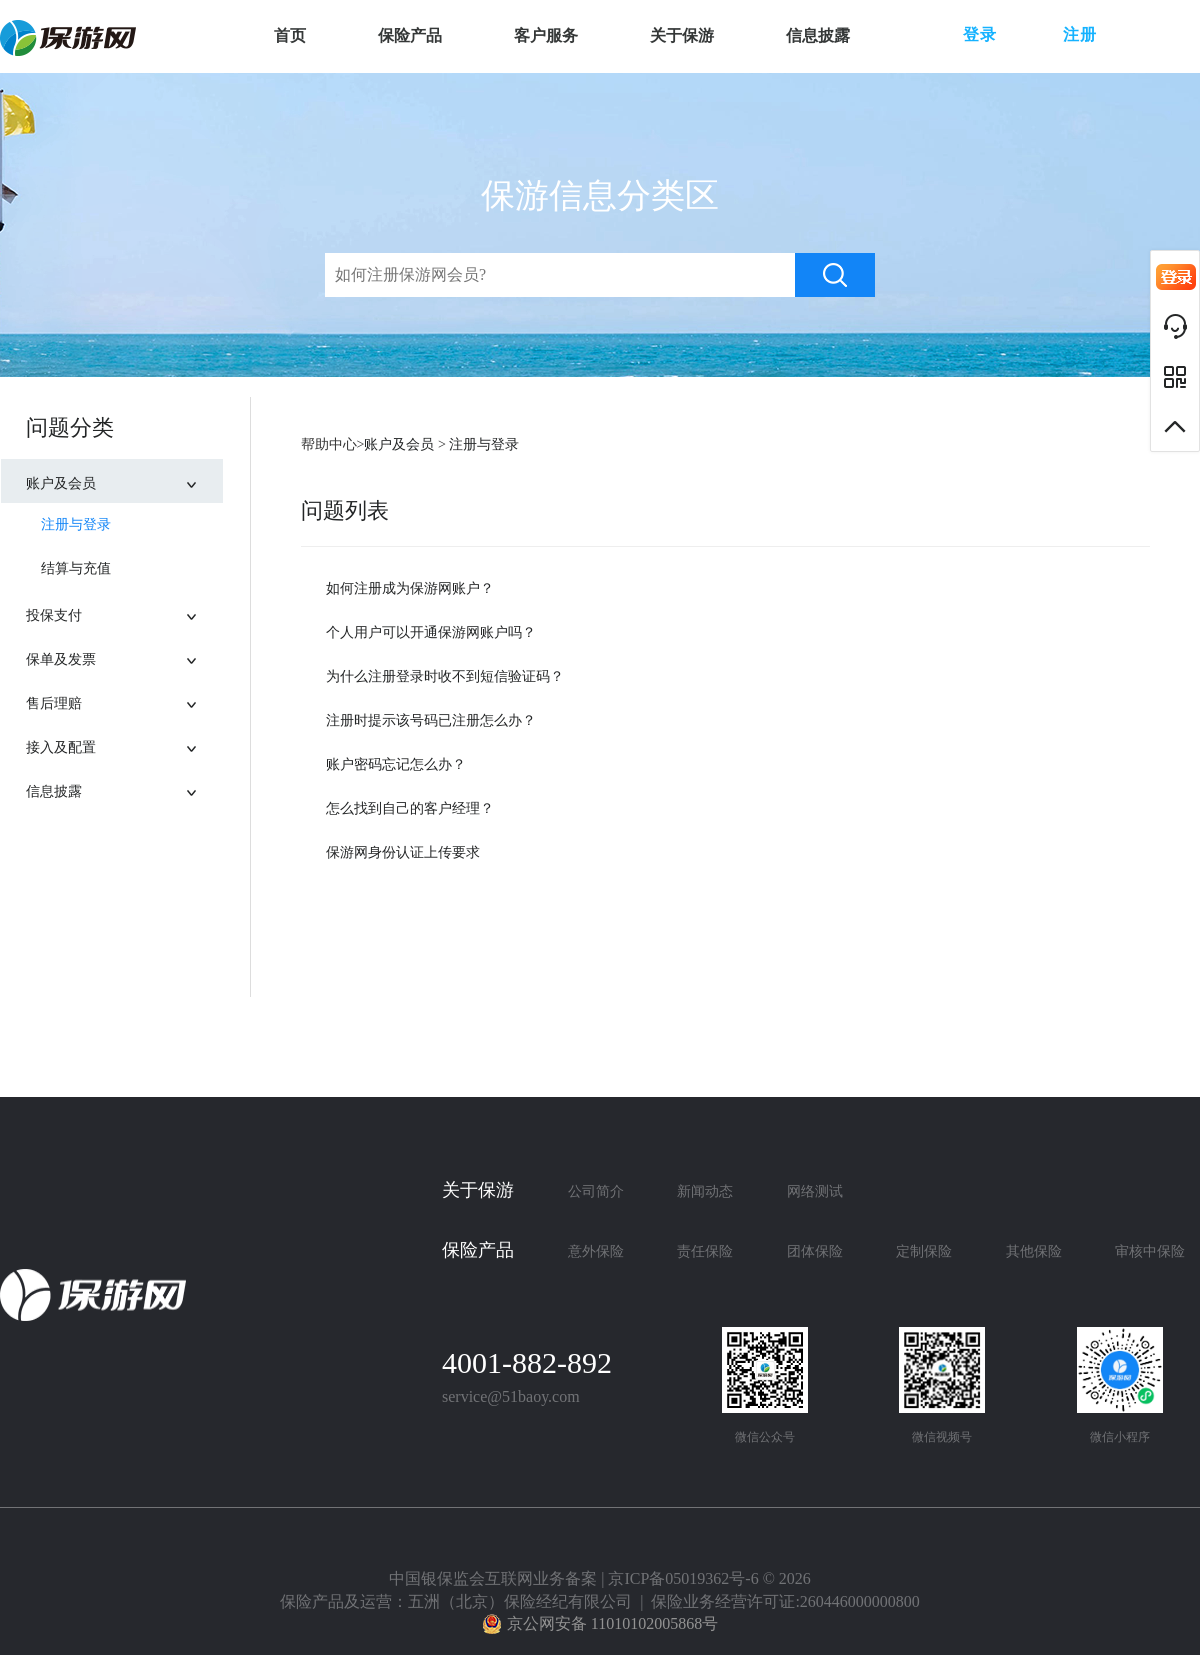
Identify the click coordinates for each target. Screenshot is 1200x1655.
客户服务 (546, 35)
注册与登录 (76, 524)
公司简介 (596, 1191)
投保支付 (124, 609)
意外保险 (596, 1251)
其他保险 (1034, 1251)
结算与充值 (76, 568)
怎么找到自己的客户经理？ (410, 808)
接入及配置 (124, 741)
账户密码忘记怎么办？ (396, 764)
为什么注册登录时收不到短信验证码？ (445, 676)
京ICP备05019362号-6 (683, 1578)
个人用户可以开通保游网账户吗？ (431, 632)
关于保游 (682, 35)
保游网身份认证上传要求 (403, 852)
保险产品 (410, 35)
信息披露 (818, 35)
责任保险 (705, 1251)
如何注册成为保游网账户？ (410, 588)
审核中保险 (1150, 1251)
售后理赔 (124, 697)
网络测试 (815, 1191)
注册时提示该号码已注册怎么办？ (431, 720)
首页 (290, 35)
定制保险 (924, 1251)
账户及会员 (124, 477)
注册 (1080, 34)
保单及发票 (124, 653)
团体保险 (815, 1251)
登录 (980, 34)
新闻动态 (705, 1191)
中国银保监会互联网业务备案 (493, 1578)
